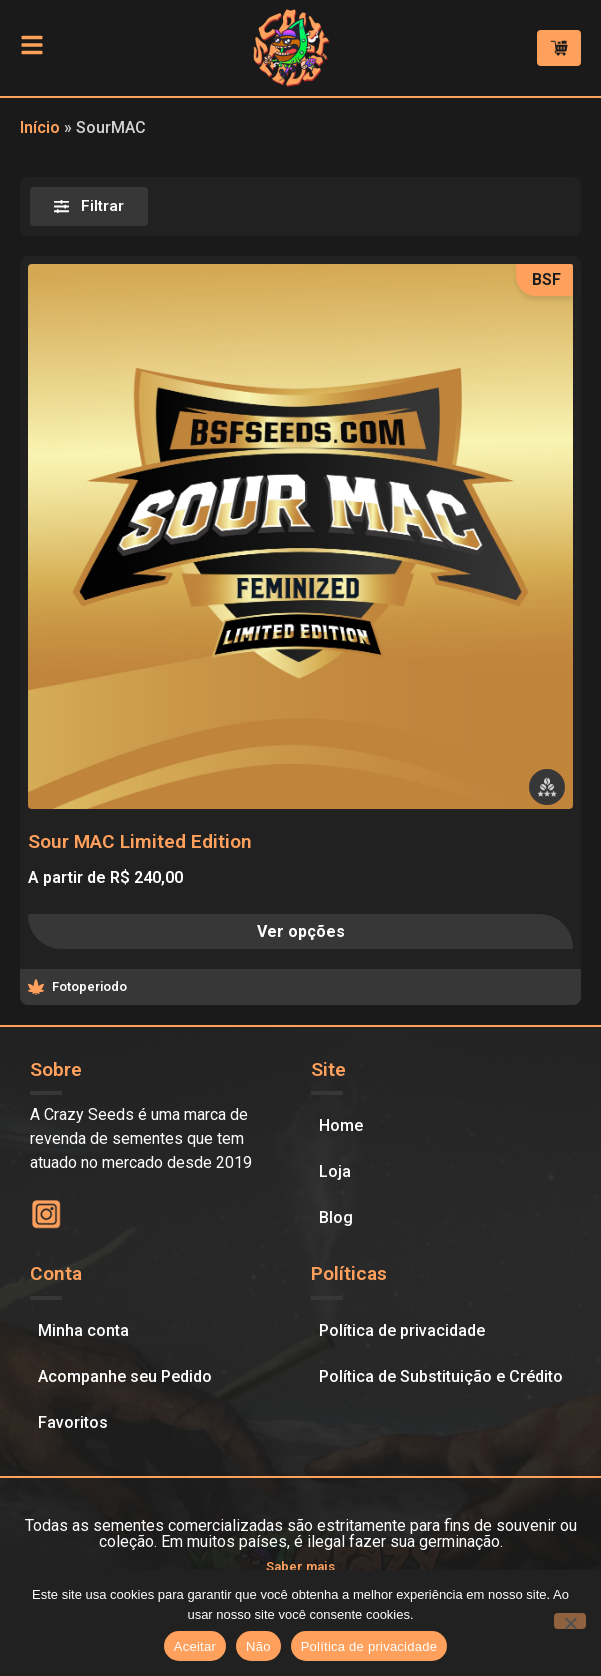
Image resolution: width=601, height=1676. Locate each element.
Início (40, 127)
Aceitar (195, 1646)
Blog (336, 1217)
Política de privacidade (402, 1330)
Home (341, 1125)
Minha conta (83, 1330)
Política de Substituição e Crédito (441, 1376)
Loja (335, 1171)
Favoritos (73, 1422)
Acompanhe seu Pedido (125, 1376)
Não (258, 1646)
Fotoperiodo (89, 986)
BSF (546, 279)
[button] (547, 787)
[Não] (570, 1621)
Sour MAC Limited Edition (140, 841)
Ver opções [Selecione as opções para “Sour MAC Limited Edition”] (301, 931)
